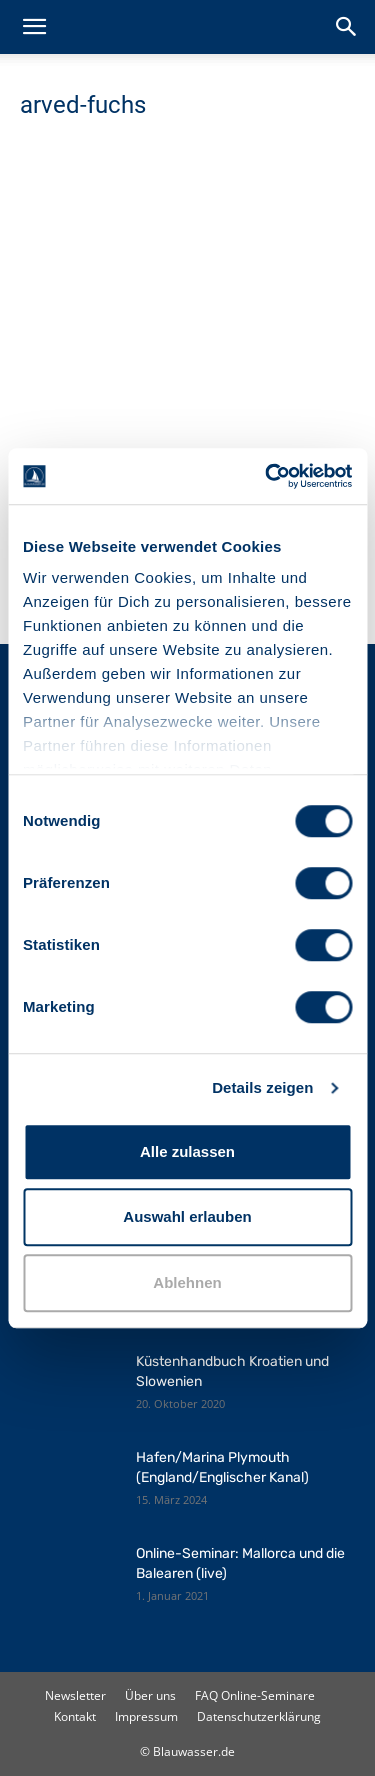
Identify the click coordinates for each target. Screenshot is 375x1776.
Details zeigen (262, 1087)
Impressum (146, 1716)
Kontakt (75, 1716)
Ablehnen (187, 1282)
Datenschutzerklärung (259, 1716)
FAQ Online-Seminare (255, 1695)
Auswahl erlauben (187, 1216)
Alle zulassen (187, 1151)
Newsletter (75, 1695)
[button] (34, 27)
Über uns (150, 1695)
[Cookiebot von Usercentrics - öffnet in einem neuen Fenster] (267, 476)
